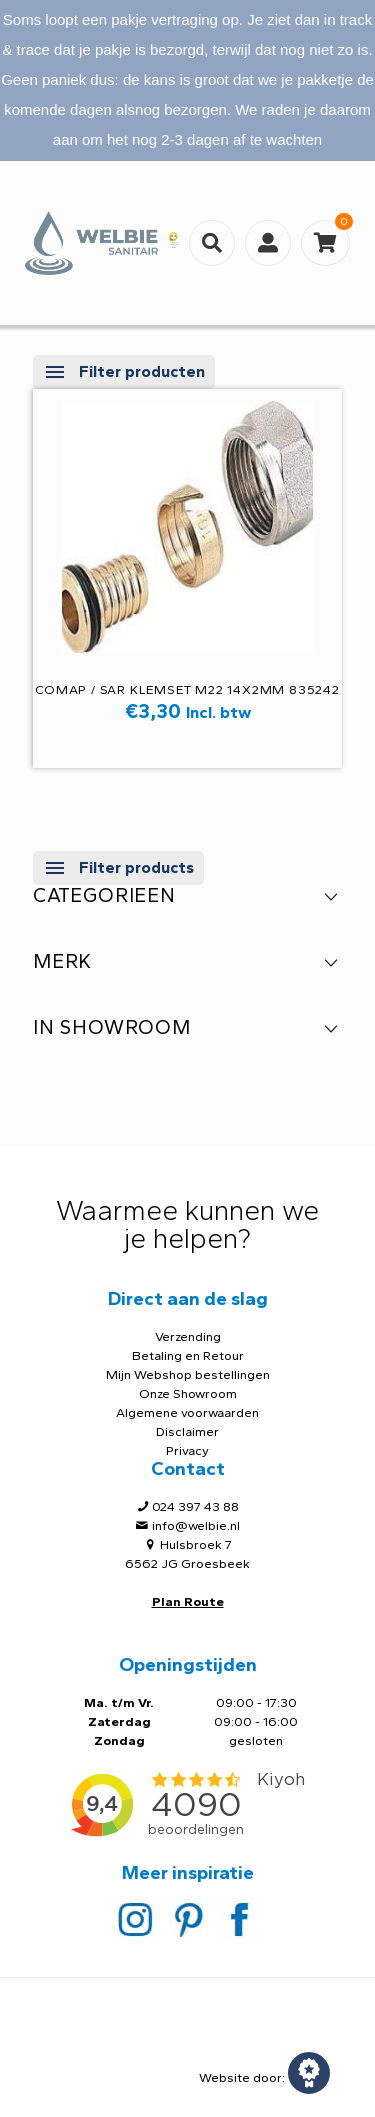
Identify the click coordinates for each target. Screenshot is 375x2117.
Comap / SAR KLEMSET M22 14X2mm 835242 (187, 689)
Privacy (187, 1450)
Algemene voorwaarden (187, 1412)
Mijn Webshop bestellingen (188, 1374)
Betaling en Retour (188, 1355)
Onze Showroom (188, 1393)
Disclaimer (187, 1431)
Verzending (188, 1336)
